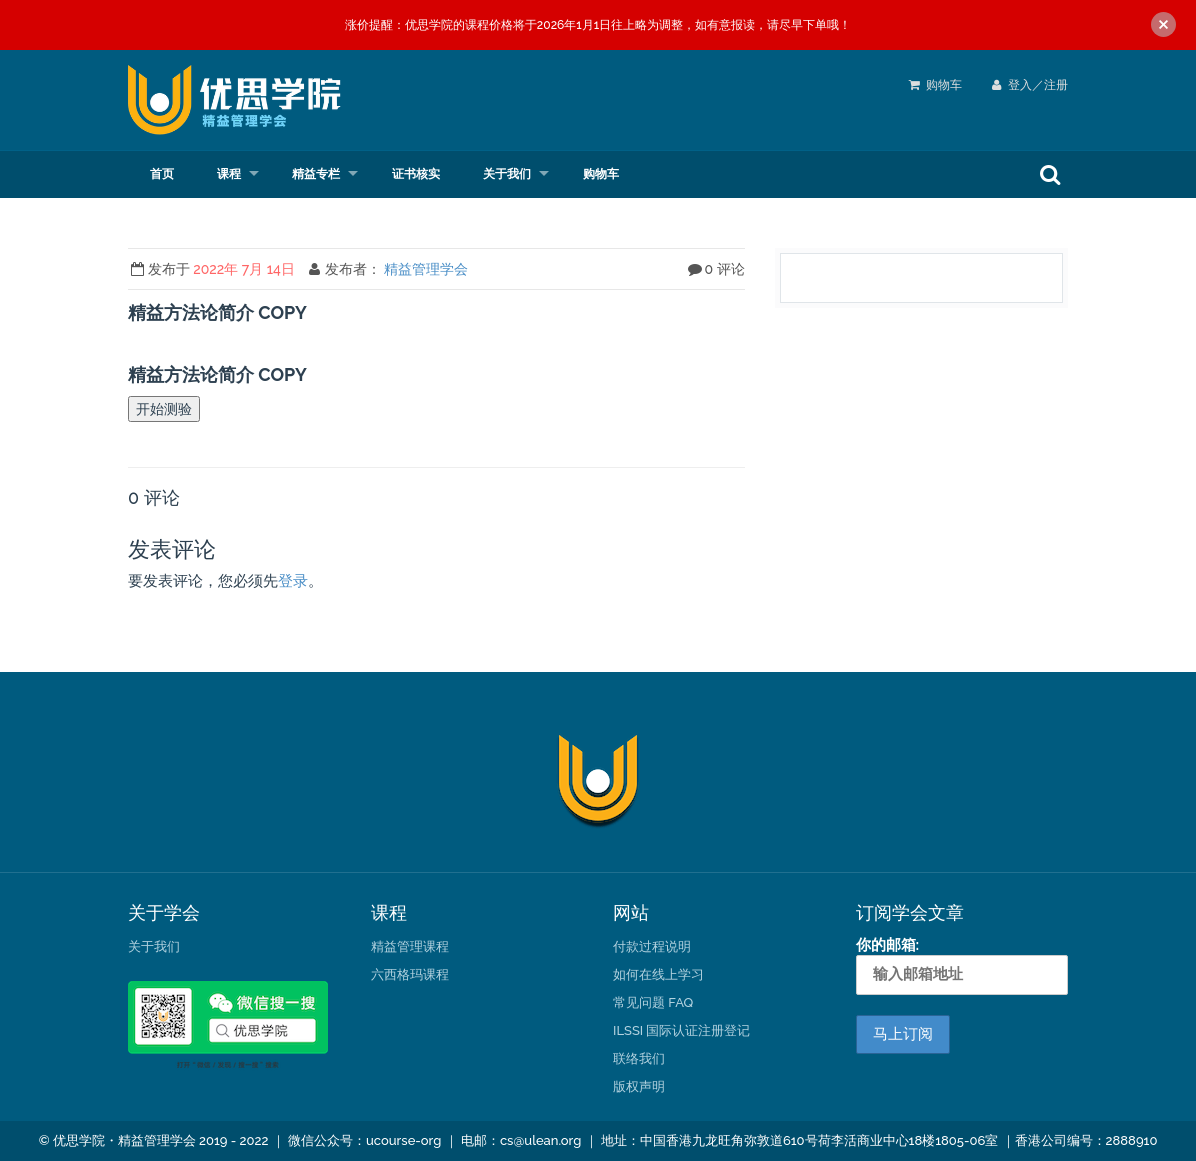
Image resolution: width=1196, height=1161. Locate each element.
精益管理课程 (410, 946)
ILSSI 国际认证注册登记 (681, 1030)
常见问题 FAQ (653, 1002)
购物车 (944, 85)
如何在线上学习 (658, 974)
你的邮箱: (962, 965)
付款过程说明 (652, 946)
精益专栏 (316, 174)
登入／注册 (1030, 85)
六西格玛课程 (410, 974)
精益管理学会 (426, 269)
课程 (229, 174)
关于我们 (507, 174)
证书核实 (416, 174)
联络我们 (639, 1058)
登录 (293, 581)
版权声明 (639, 1086)
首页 (162, 174)
